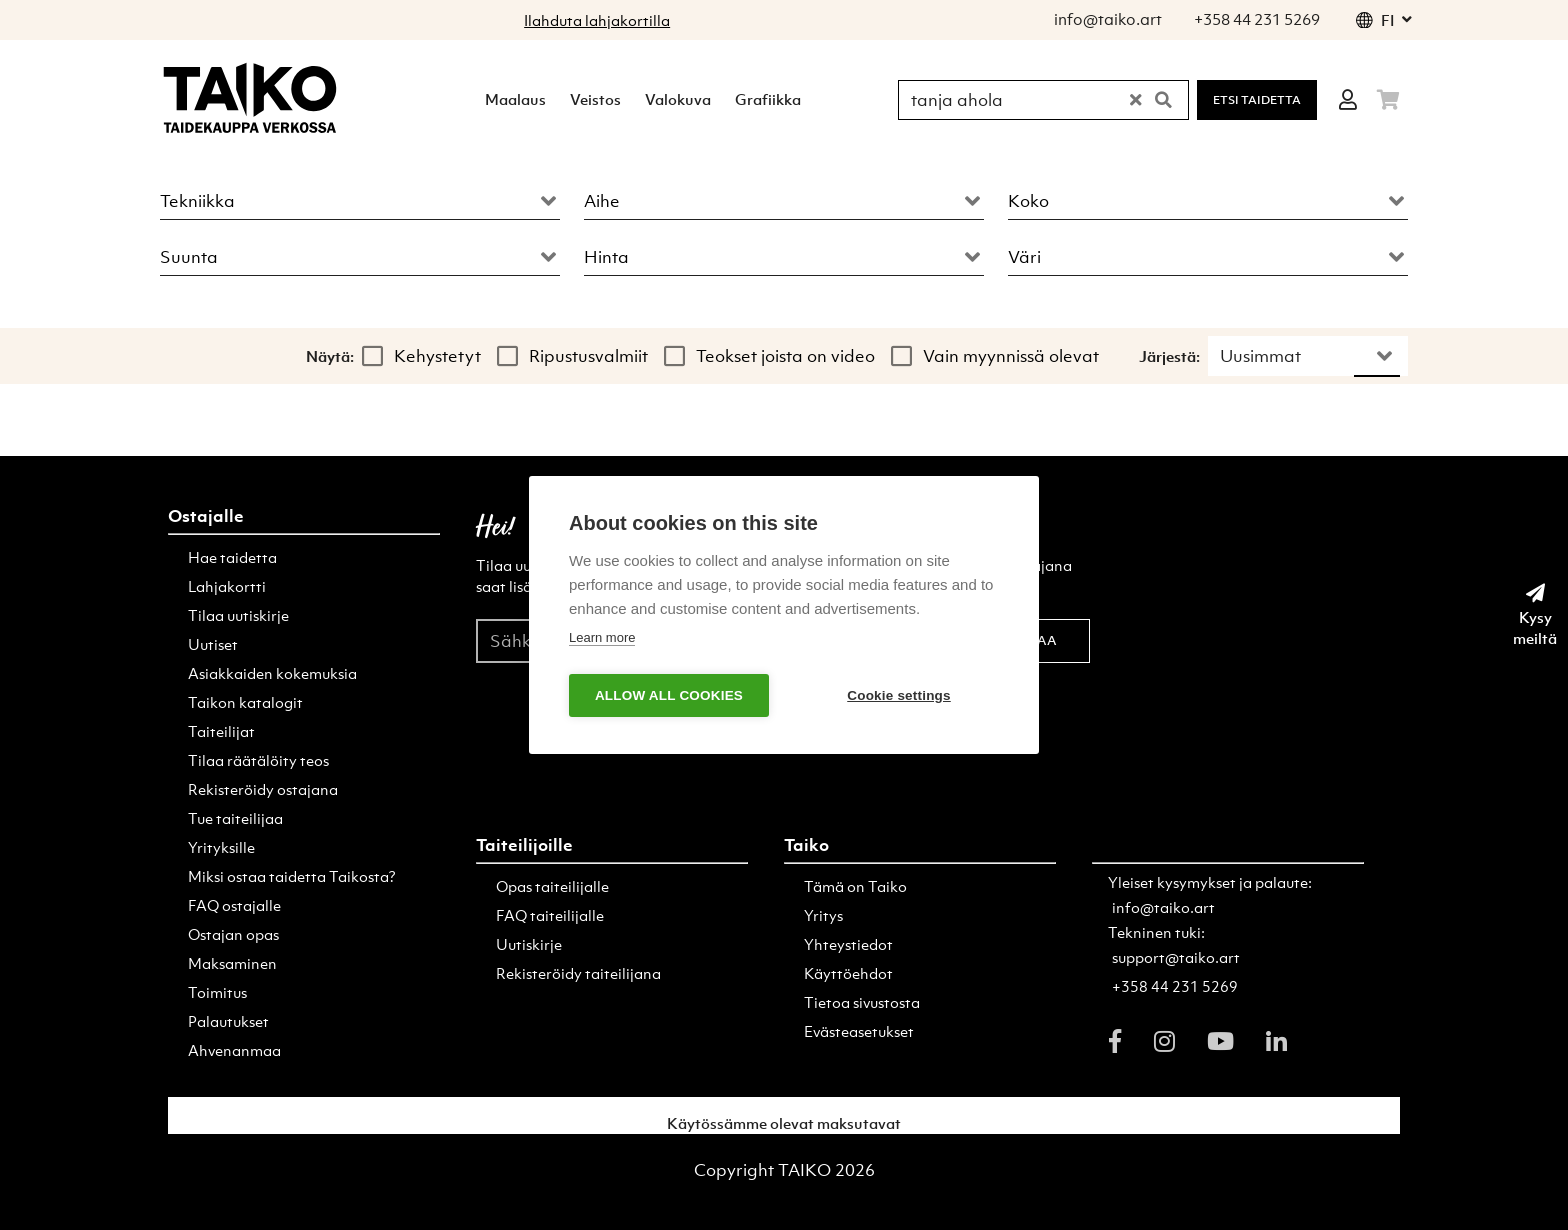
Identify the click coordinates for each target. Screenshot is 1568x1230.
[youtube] (1220, 1041)
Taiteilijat (221, 731)
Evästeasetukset (859, 1031)
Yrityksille (221, 847)
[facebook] (1115, 1041)
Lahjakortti (227, 586)
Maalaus (515, 99)
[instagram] (1164, 1041)
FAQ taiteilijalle (550, 915)
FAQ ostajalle (234, 905)
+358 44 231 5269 (1175, 986)
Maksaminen (232, 963)
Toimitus (217, 992)
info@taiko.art (1163, 907)
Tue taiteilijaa (235, 818)
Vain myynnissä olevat (1011, 356)
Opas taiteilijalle (552, 886)
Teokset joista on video (785, 356)
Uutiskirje (529, 944)
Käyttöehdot (848, 973)
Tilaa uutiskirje (238, 615)
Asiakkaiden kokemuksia (272, 673)
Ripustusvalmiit (588, 356)
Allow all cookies (669, 695)
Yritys (823, 915)
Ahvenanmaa (234, 1050)
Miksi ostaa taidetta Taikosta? (292, 876)
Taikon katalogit (245, 702)
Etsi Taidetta (1257, 100)
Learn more (602, 637)
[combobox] (360, 196)
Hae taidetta (232, 557)
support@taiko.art (1176, 957)
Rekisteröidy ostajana (263, 789)
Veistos (595, 99)
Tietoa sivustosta (862, 1002)
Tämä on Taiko (855, 886)
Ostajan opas (233, 934)
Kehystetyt (437, 356)
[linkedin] (1276, 1041)
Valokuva (678, 99)
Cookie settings (899, 695)
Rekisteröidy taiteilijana (578, 973)
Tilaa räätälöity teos (258, 760)
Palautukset (228, 1021)
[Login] (1348, 100)
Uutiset (213, 644)
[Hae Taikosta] (1015, 100)
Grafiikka (768, 99)
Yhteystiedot (848, 944)
